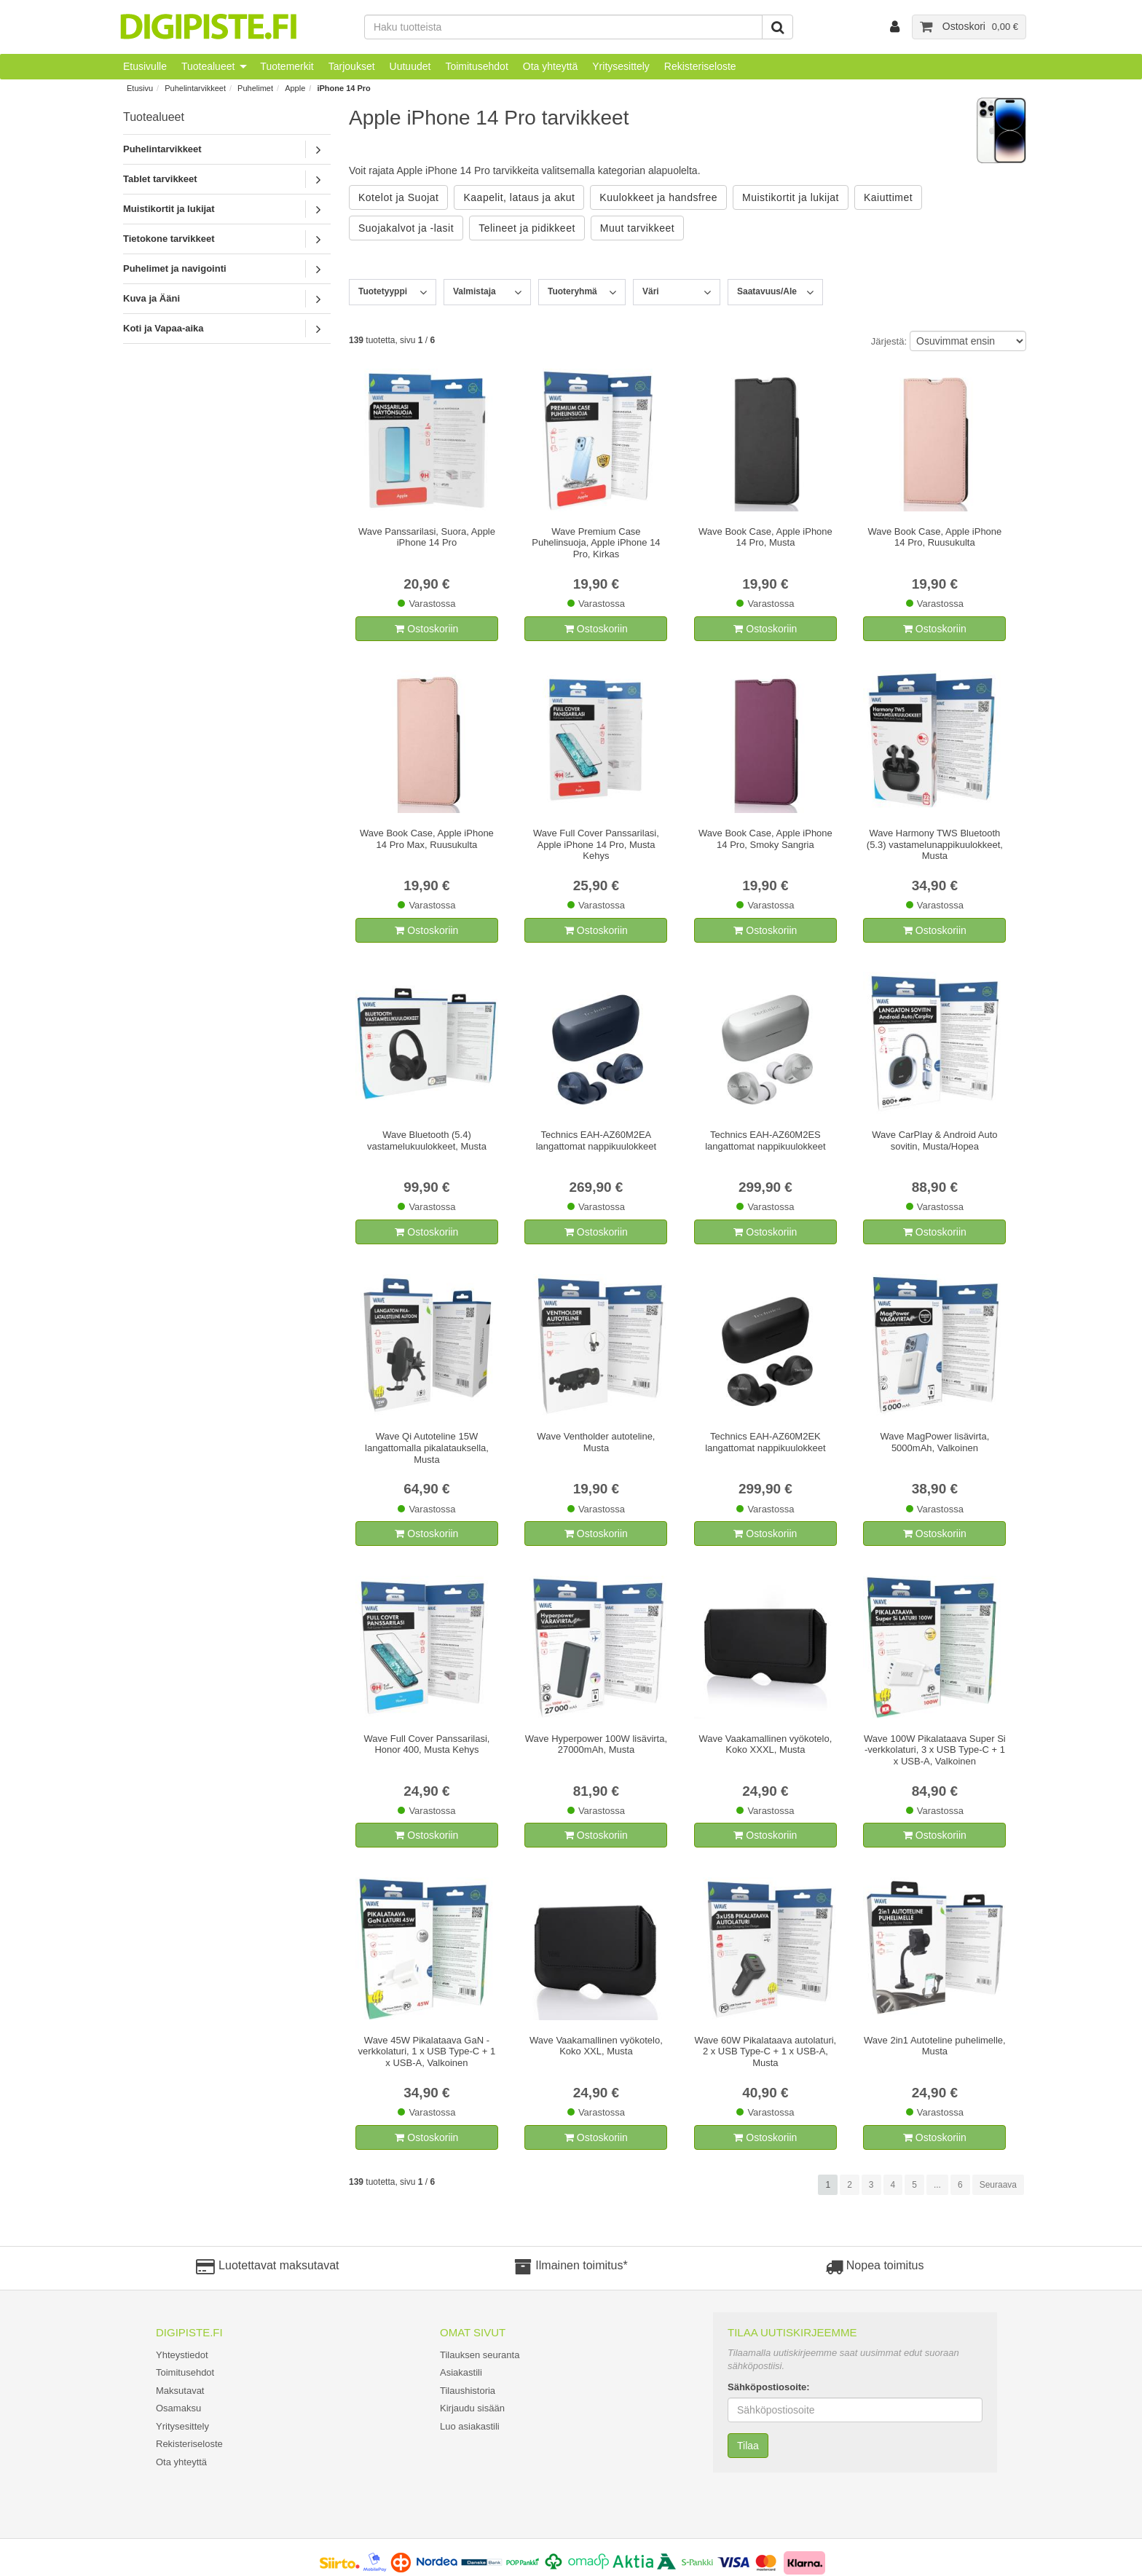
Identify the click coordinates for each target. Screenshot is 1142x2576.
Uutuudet (410, 66)
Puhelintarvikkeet (195, 88)
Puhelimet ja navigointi (175, 268)
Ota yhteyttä (550, 66)
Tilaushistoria (467, 2390)
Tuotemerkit (286, 66)
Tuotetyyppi (382, 291)
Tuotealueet (208, 66)
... (937, 2185)
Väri (650, 291)
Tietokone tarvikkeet (168, 238)
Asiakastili (461, 2372)
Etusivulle (145, 66)
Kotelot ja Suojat (398, 197)
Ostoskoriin (426, 629)
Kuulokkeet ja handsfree (658, 197)
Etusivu (140, 88)
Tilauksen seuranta (479, 2354)
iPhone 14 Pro (343, 88)
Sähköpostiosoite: (769, 2386)
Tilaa (748, 2445)
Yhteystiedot (182, 2354)
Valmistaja (474, 291)
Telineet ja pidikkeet (527, 228)
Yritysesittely (621, 66)
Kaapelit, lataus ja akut (519, 197)
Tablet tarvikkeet (160, 178)
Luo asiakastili (470, 2426)
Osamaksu (178, 2408)
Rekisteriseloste (700, 66)
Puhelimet (255, 88)
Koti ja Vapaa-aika (163, 328)
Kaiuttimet (888, 197)
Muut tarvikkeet (637, 228)
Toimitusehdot (476, 66)
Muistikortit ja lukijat (169, 208)
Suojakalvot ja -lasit (406, 228)
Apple (295, 88)
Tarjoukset (351, 66)
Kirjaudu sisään (472, 2408)
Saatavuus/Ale (767, 291)
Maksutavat (180, 2390)
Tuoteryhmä (572, 291)
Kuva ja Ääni (151, 298)
